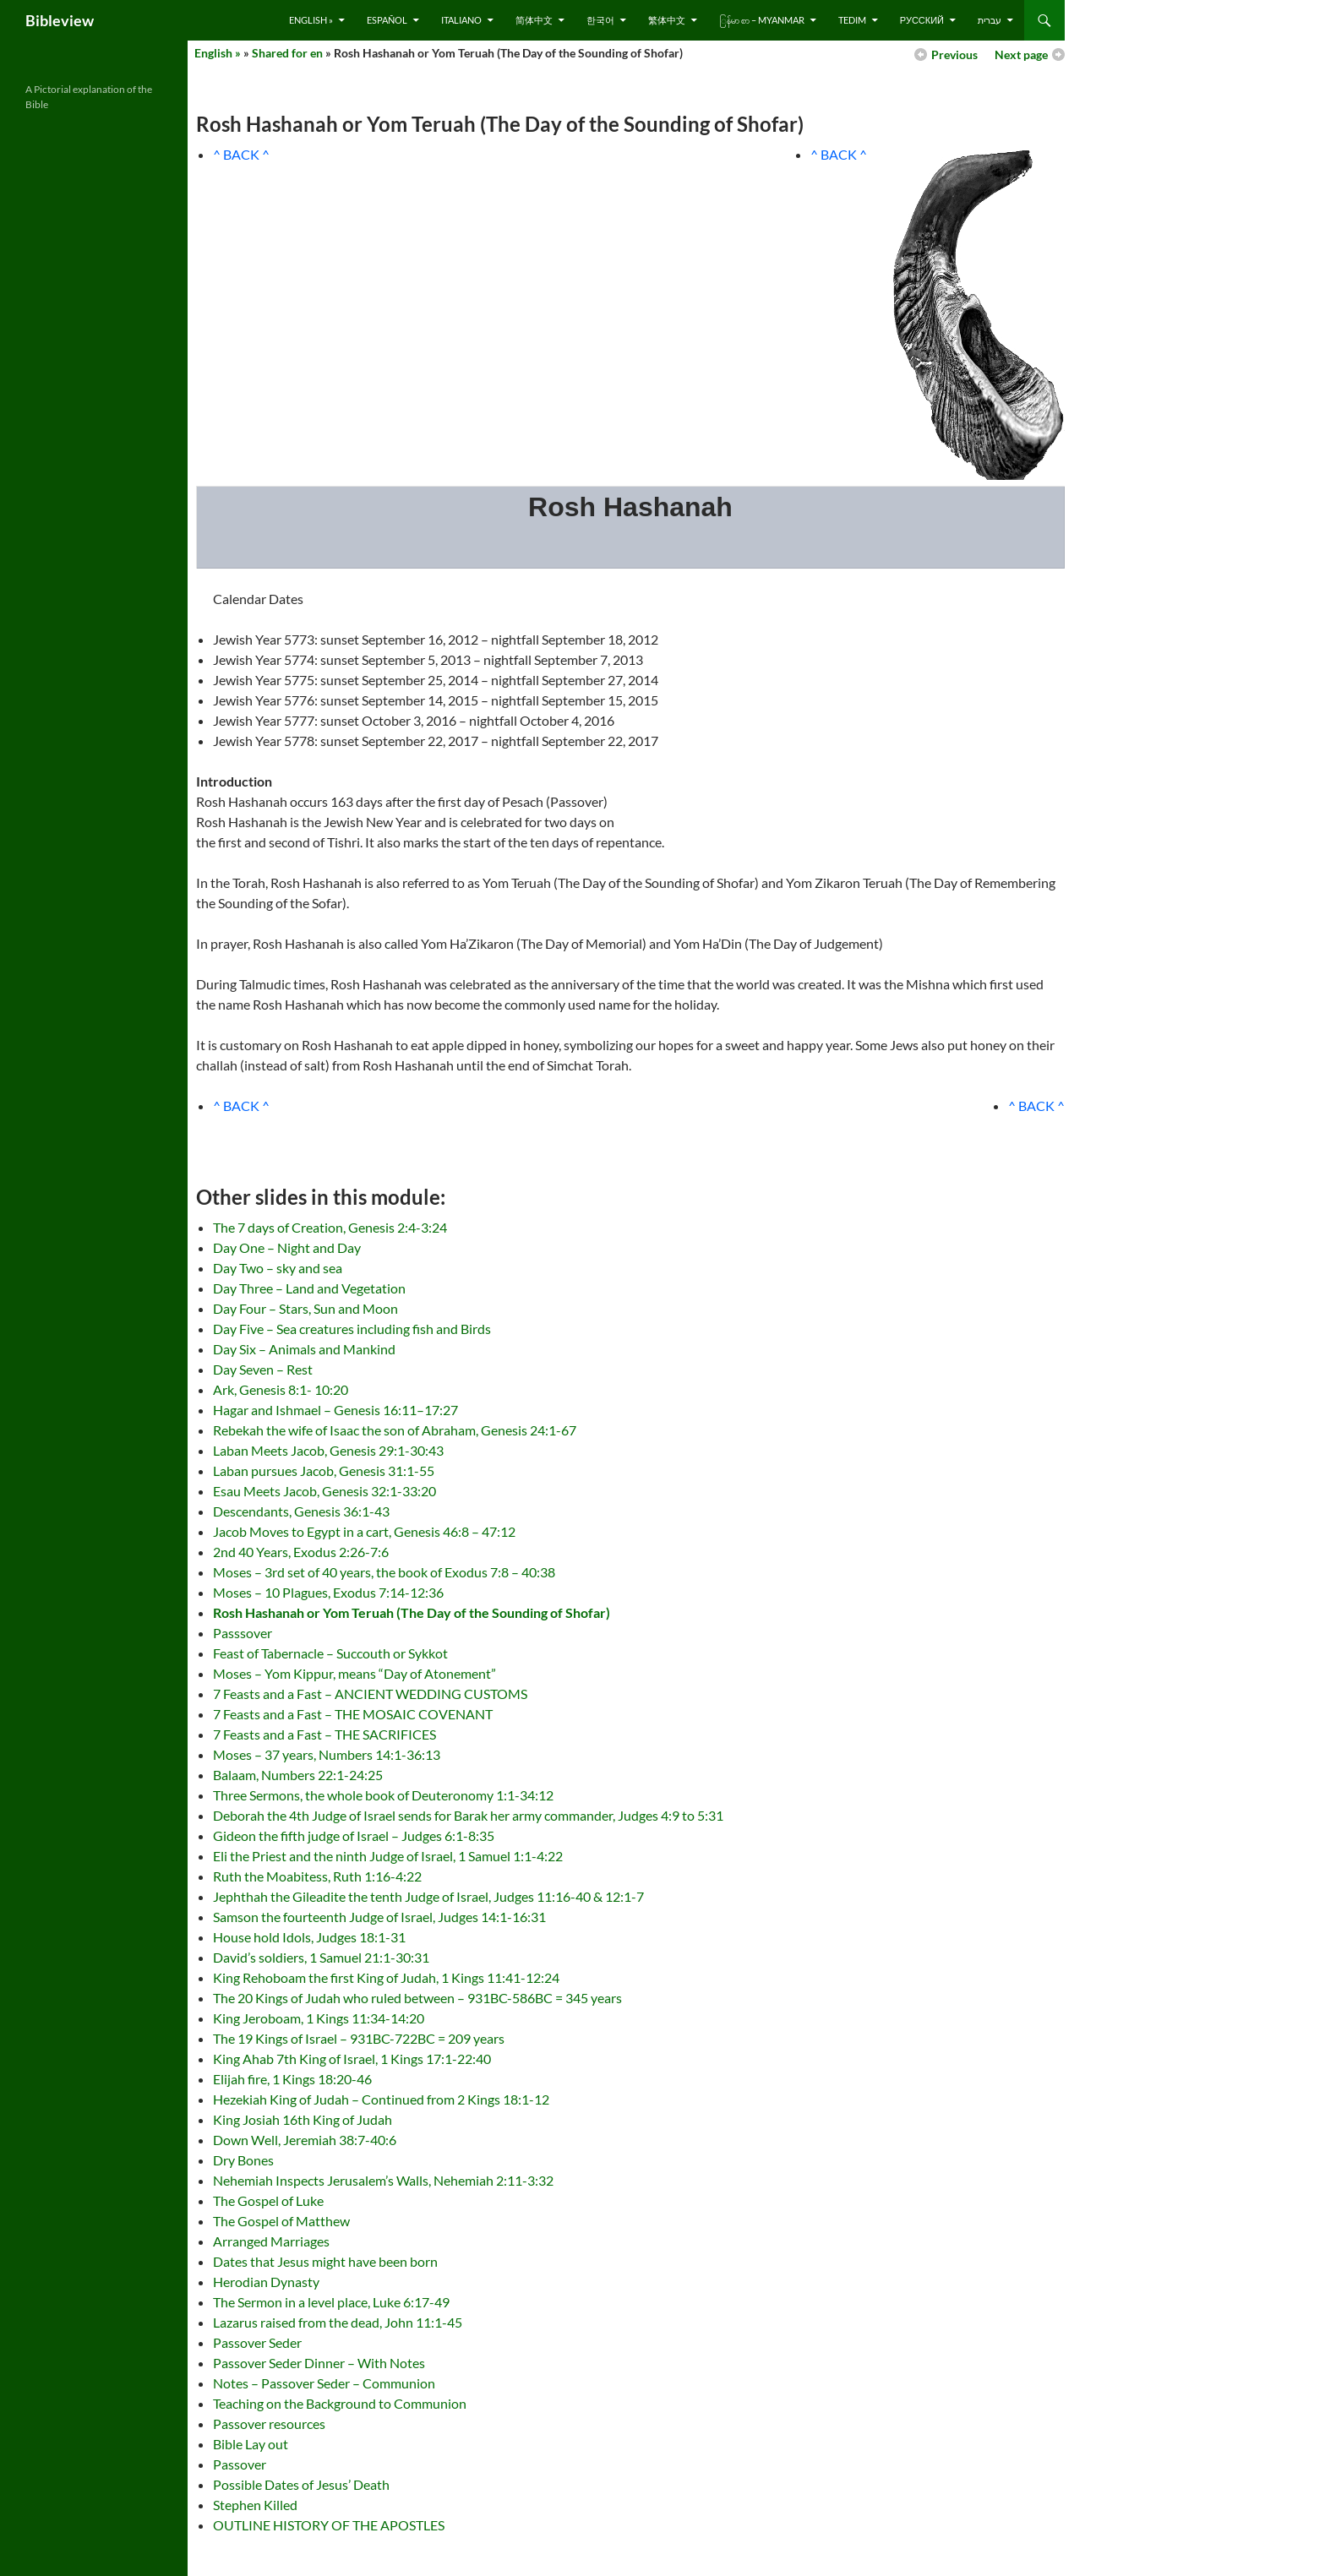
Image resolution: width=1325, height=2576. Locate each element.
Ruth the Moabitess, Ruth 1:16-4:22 (317, 1876)
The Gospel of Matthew (281, 2221)
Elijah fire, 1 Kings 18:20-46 (292, 2079)
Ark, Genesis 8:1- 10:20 (280, 1389)
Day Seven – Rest (263, 1369)
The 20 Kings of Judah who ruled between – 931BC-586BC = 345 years (417, 1998)
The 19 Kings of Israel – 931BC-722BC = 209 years (358, 2038)
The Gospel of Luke (268, 2200)
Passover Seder (257, 2342)
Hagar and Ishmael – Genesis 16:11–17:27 (335, 1410)
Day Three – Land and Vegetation (309, 1288)
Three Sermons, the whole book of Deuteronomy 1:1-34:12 (383, 1795)
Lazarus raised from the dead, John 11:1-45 (337, 2322)
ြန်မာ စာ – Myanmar (761, 19)
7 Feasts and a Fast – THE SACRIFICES (324, 1734)
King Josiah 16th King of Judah (302, 2119)
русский (922, 19)
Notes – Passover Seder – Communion (324, 2383)
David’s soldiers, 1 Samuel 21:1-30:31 (321, 1957)
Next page (1021, 54)
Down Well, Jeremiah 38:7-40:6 (304, 2140)
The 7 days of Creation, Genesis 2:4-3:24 (330, 1227)
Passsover (242, 1633)
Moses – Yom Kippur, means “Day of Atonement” (354, 1673)
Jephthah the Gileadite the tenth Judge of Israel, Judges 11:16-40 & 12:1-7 (428, 1896)
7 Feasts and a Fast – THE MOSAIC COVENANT (353, 1714)
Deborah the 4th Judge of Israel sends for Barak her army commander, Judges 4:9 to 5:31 (468, 1815)
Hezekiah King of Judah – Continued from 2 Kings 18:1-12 (381, 2099)
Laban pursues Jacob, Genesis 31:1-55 (323, 1470)
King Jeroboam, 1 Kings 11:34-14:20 (318, 2018)
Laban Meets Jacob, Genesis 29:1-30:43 (328, 1450)
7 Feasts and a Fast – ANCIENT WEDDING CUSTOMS (370, 1694)
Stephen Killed (255, 2505)
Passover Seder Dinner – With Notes (319, 2363)
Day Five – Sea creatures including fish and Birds (352, 1329)
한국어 (600, 19)
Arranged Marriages (271, 2241)
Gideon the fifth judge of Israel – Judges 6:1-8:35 (353, 1835)
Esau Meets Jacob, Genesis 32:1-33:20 (324, 1491)
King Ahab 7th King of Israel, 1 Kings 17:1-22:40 (352, 2058)
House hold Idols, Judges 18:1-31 (309, 1937)
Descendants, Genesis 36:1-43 (301, 1511)
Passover (239, 2464)
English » (311, 19)
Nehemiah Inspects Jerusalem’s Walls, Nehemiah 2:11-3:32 (383, 2180)
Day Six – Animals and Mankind (304, 1349)
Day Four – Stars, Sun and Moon (305, 1308)
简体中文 (534, 19)
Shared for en (287, 53)
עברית (989, 19)
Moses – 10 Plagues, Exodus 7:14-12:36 (328, 1592)
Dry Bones (243, 2160)
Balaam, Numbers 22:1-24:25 (298, 1775)
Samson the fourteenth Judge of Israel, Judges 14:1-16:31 (379, 1917)
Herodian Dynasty (266, 2282)
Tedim (852, 19)
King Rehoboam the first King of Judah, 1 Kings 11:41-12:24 (386, 1977)
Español (387, 19)
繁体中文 (666, 19)
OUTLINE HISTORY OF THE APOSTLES (328, 2525)
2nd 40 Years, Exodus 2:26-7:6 (301, 1552)
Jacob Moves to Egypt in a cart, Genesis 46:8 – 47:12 (364, 1531)
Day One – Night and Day (287, 1247)
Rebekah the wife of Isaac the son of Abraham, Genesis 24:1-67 (394, 1430)
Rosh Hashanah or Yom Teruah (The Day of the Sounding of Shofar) (411, 1612)
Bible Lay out (250, 2444)
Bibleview (59, 20)
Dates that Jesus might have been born (325, 2261)
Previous (954, 54)
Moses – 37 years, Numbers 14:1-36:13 (326, 1754)
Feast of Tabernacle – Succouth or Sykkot (330, 1653)
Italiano (461, 19)
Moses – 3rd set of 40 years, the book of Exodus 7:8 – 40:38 (384, 1572)
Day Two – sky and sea (277, 1268)
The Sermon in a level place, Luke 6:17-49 (331, 2302)
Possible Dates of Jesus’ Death (301, 2484)
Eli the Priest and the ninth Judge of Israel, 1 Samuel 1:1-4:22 (388, 1856)
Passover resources (269, 2423)
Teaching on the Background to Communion (339, 2403)
